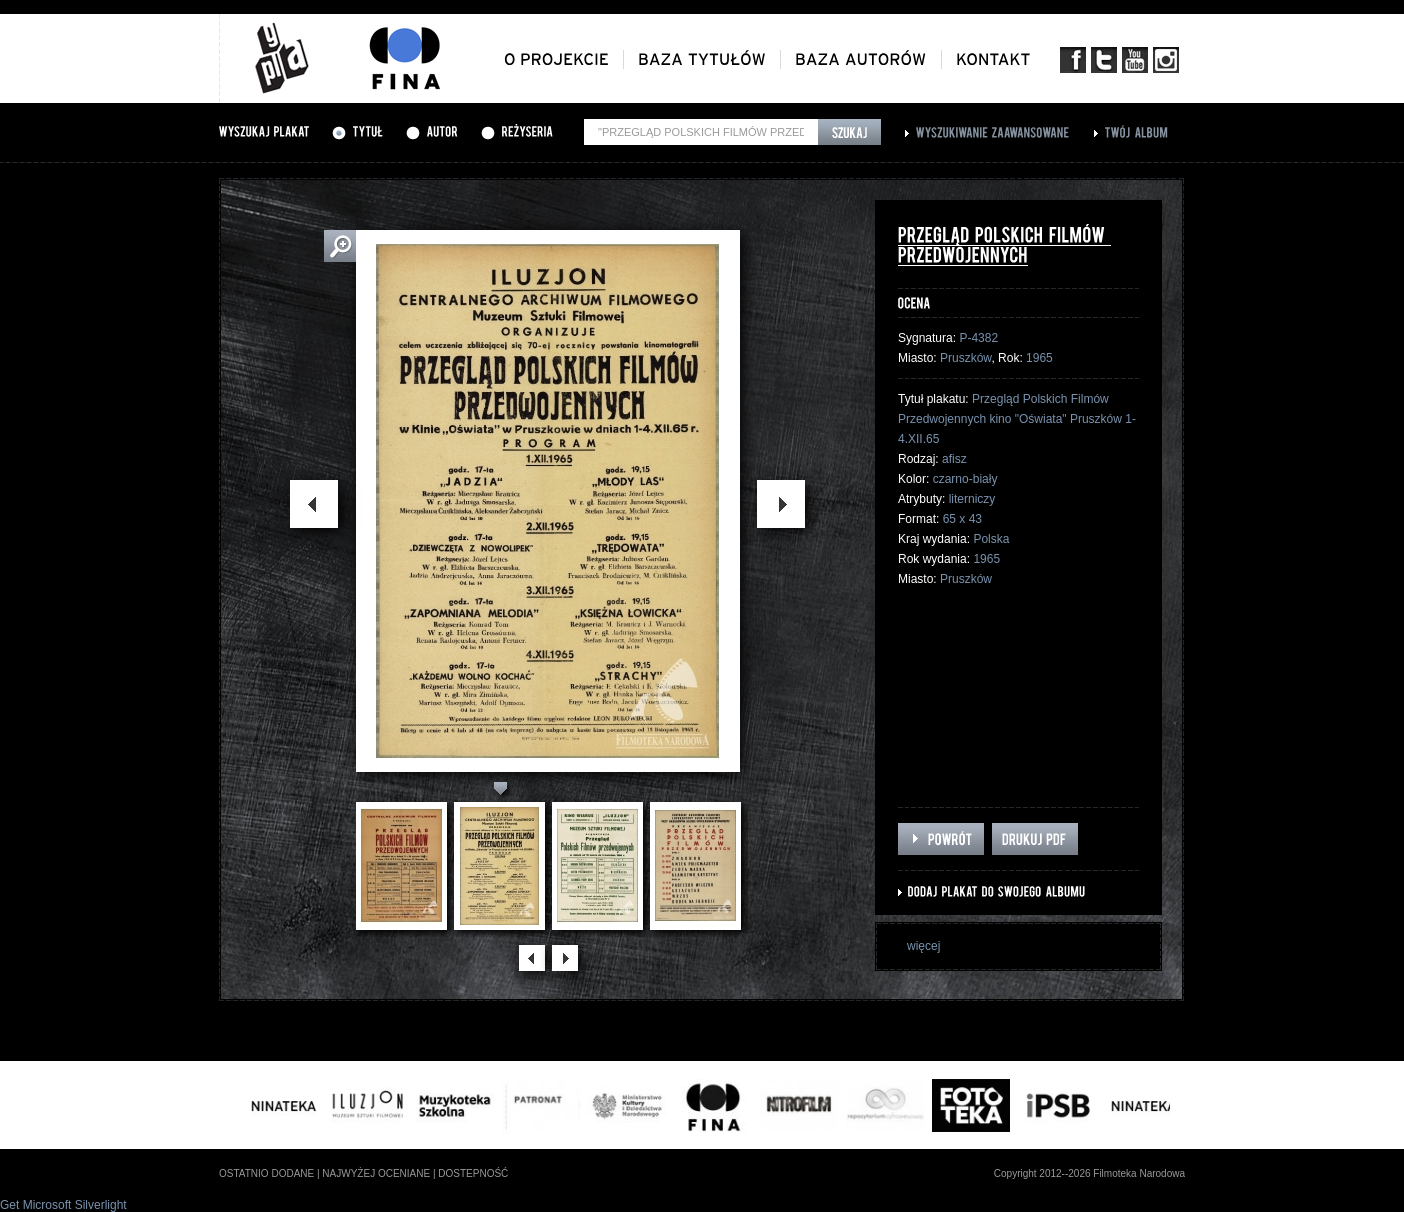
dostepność (473, 1173)
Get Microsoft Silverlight (63, 1205)
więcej (923, 946)
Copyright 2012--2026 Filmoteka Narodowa (1089, 1173)
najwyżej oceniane (376, 1173)
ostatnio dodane (266, 1173)
